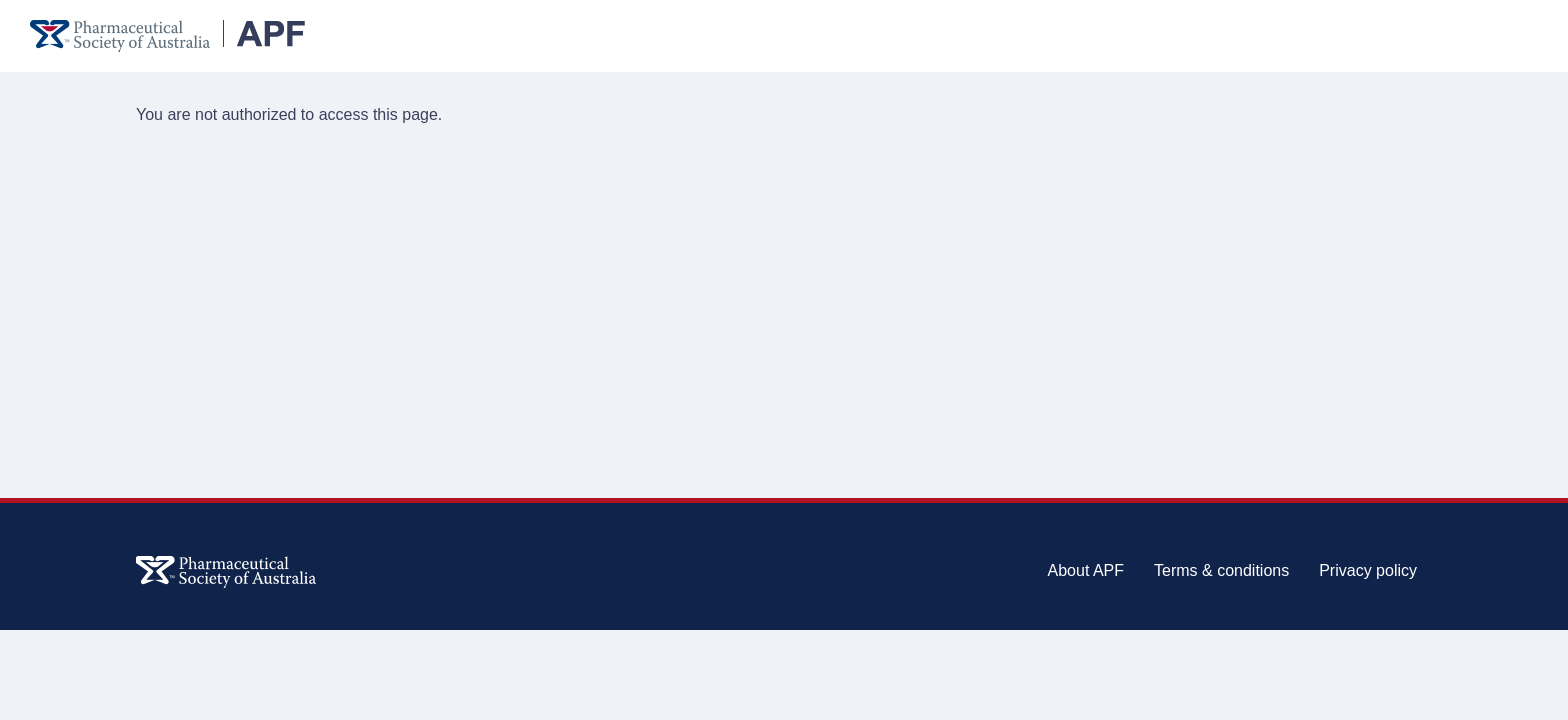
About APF (1086, 570)
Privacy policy (1368, 570)
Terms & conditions (1221, 570)
